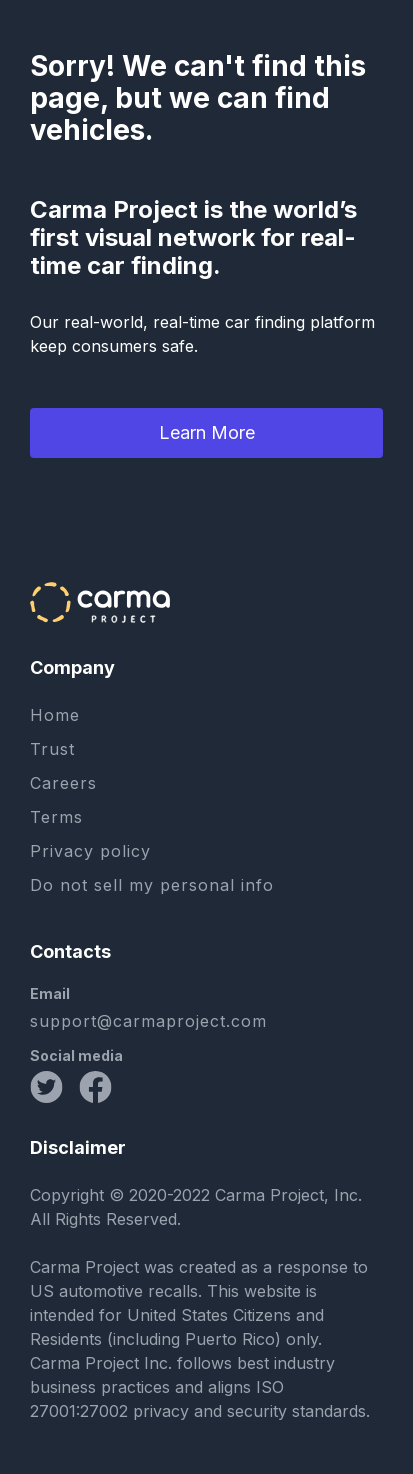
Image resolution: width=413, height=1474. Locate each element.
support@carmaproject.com (148, 1021)
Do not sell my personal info (152, 885)
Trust (52, 749)
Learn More (207, 432)
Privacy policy (90, 851)
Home (55, 715)
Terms (56, 817)
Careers (63, 783)
